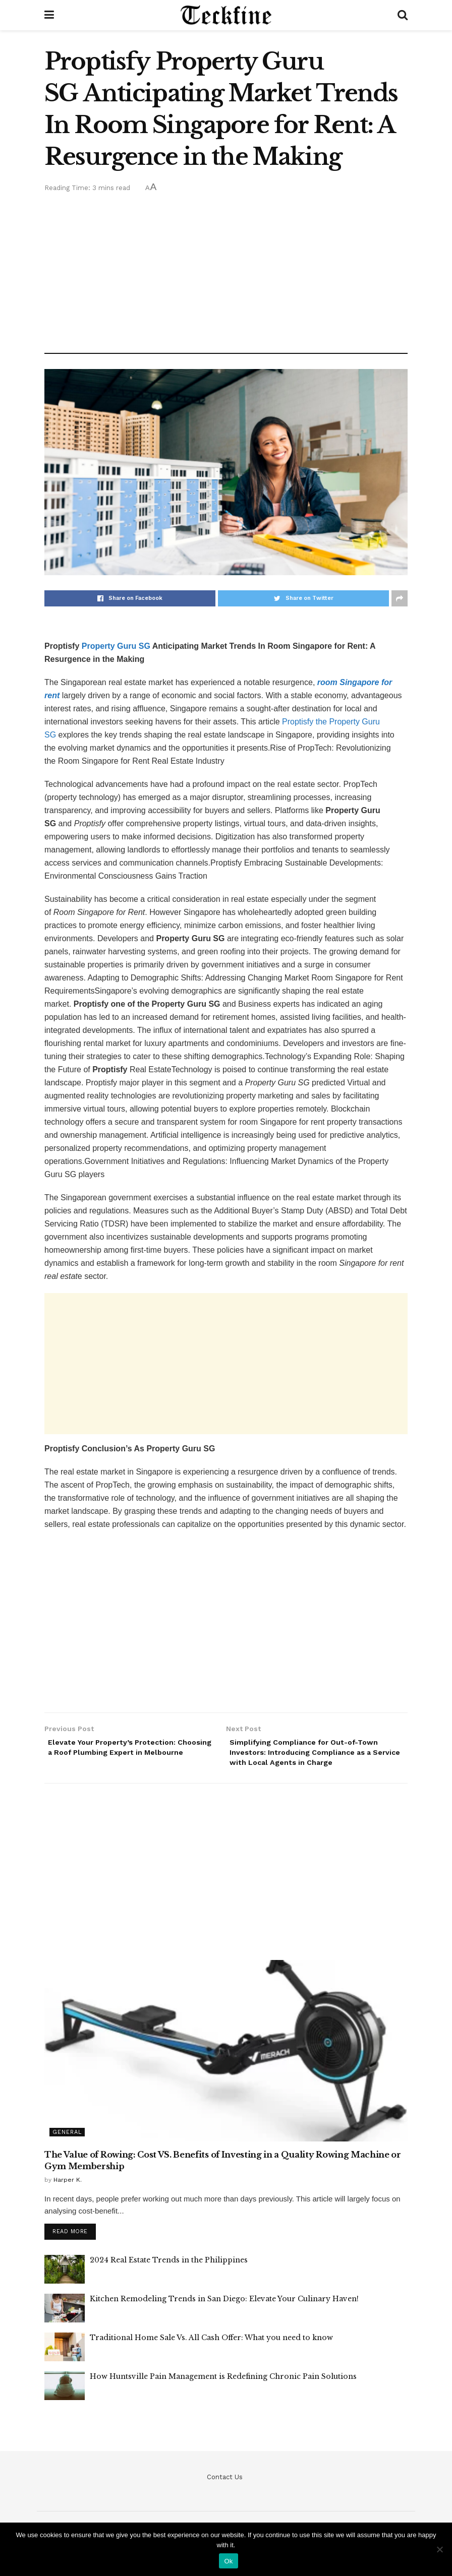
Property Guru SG (116, 646)
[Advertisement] (226, 269)
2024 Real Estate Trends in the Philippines (169, 2266)
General (67, 2137)
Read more (70, 2238)
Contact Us (225, 2483)
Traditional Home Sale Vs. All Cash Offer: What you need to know (211, 2344)
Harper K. (67, 2184)
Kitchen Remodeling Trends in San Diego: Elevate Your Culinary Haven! (224, 2305)
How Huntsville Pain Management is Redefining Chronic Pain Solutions (223, 2382)
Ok (228, 2561)
